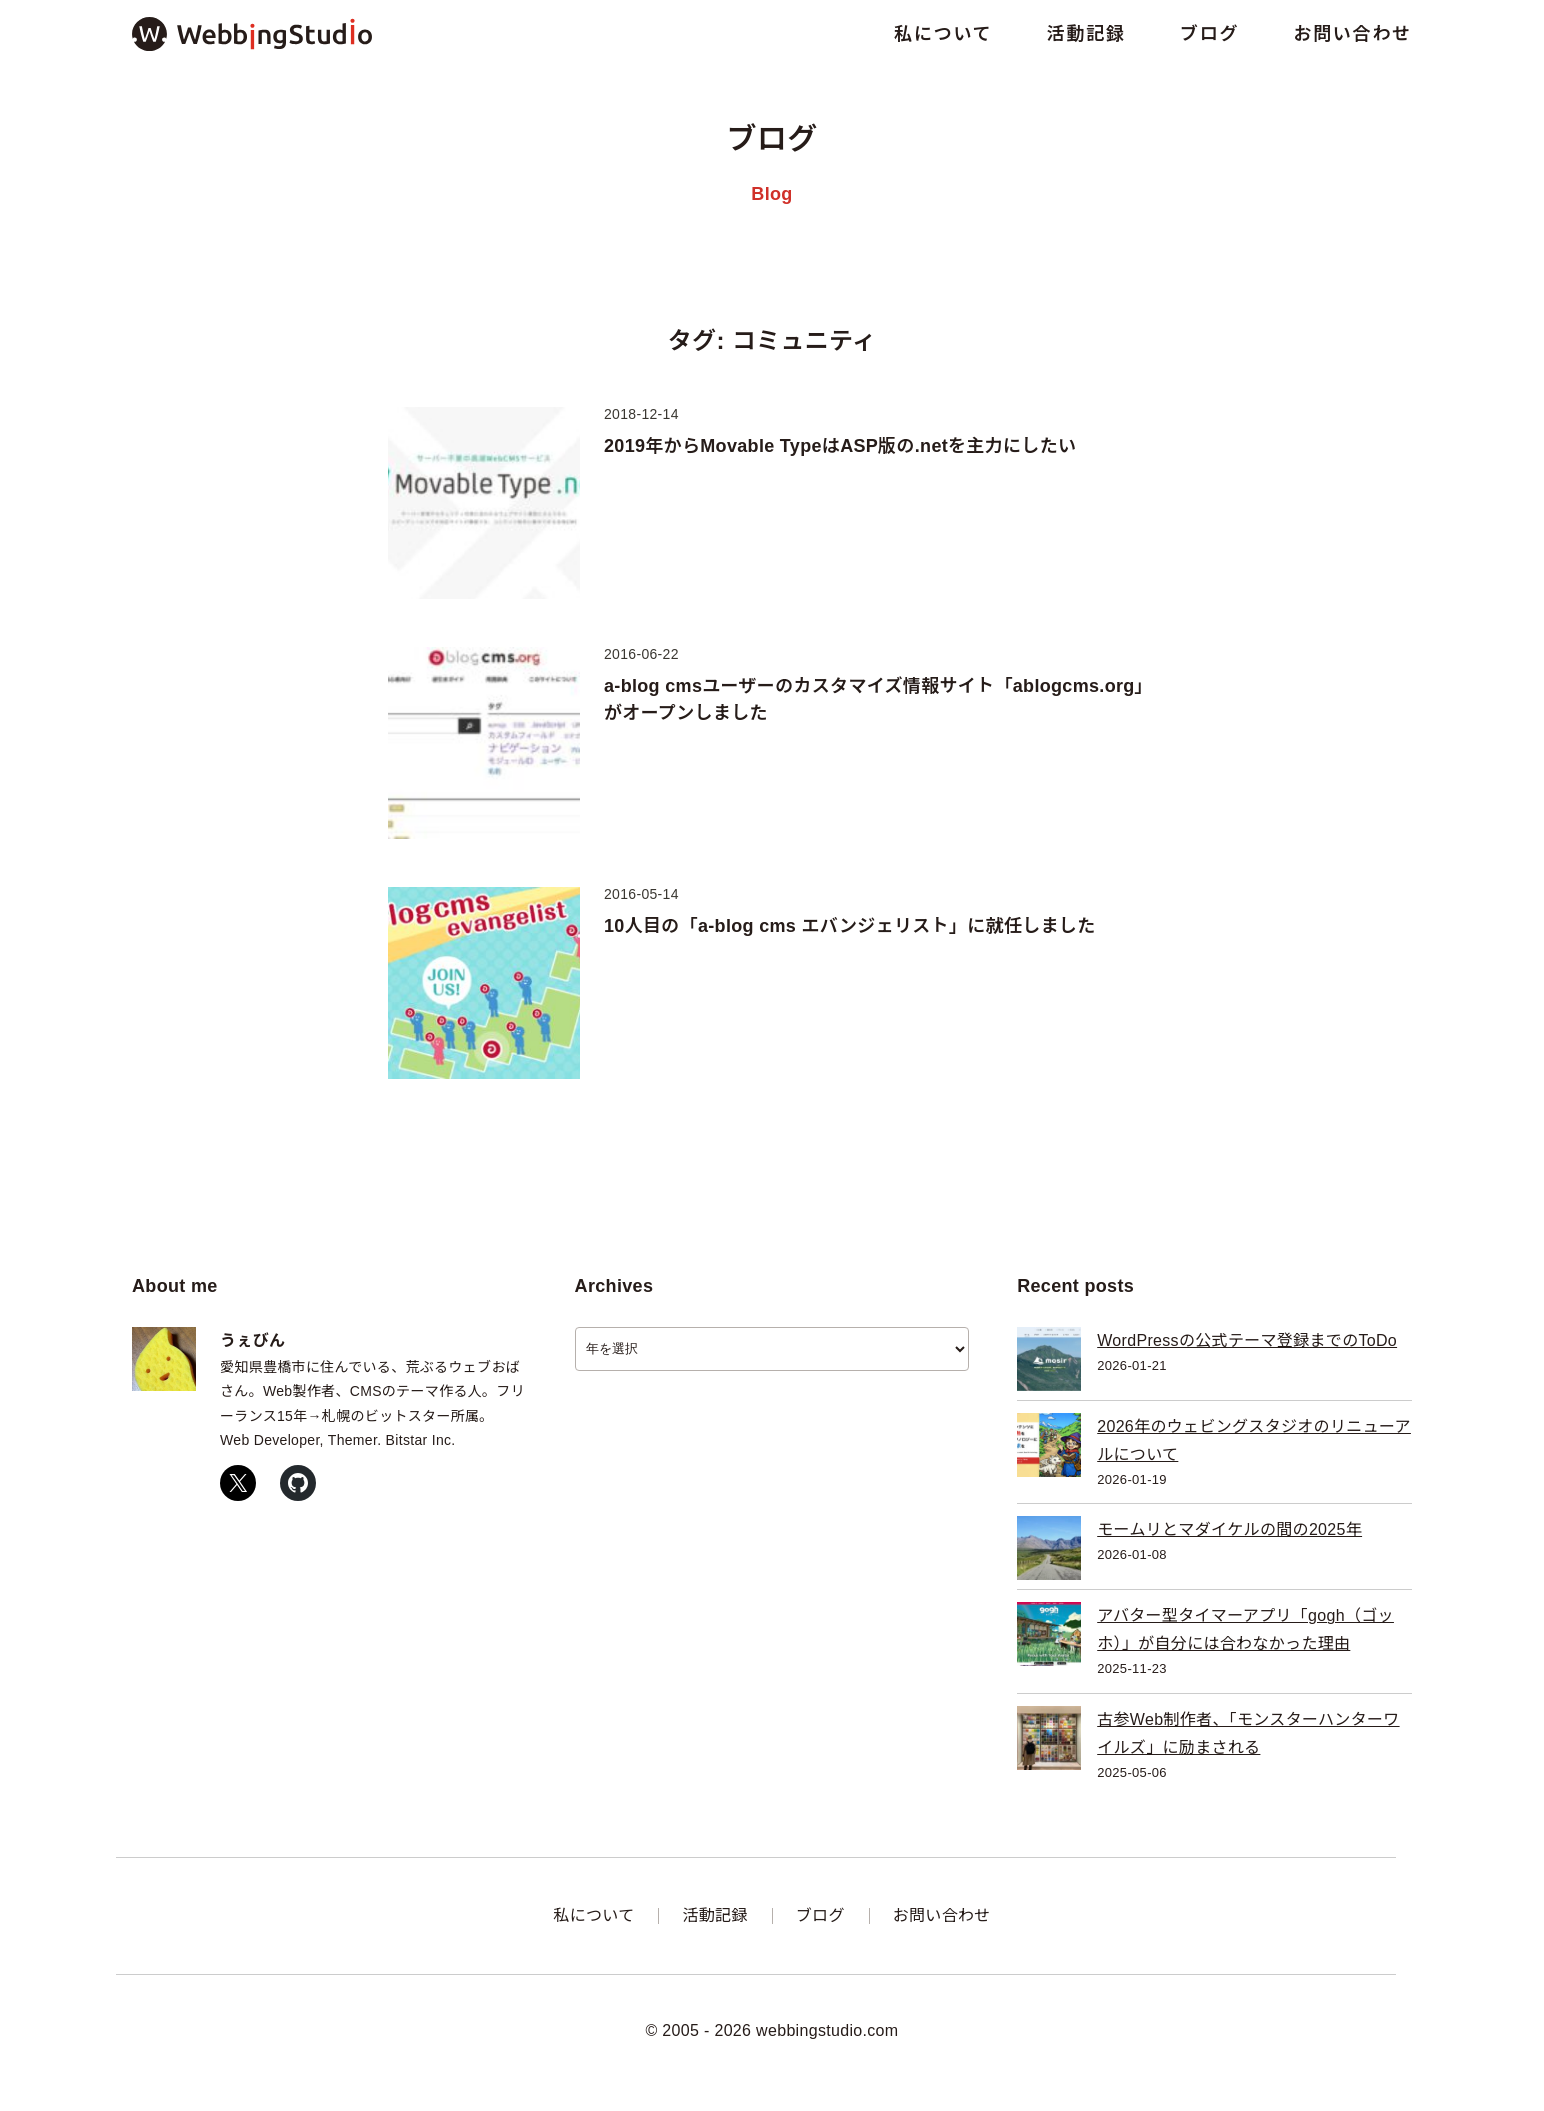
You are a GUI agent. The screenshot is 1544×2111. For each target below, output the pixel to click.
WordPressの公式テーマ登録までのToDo (1247, 1340)
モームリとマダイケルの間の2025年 (1229, 1529)
